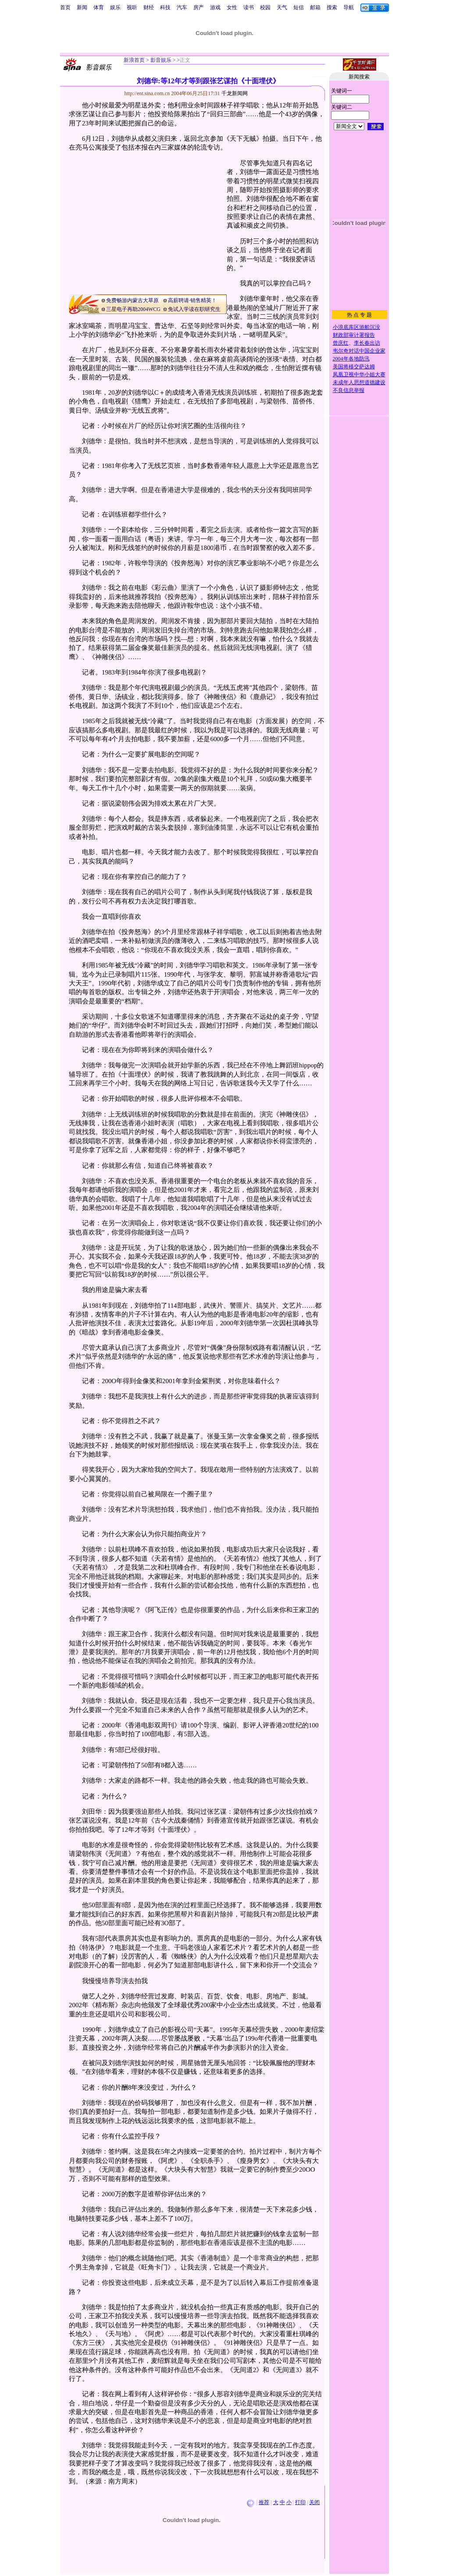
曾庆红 (341, 343)
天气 (282, 7)
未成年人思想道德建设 (359, 382)
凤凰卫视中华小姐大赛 (359, 374)
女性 (232, 7)
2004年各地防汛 (351, 359)
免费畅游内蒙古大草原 (132, 300)
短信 (298, 7)
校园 (265, 7)
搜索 (332, 7)
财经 (148, 7)
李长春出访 (367, 343)
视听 (132, 7)
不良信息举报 (348, 390)
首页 (65, 7)
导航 (348, 7)
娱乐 (115, 7)
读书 (248, 7)
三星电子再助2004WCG (133, 309)
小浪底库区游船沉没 (356, 327)
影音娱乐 (160, 60)
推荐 (264, 2502)
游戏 (215, 7)
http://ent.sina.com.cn (148, 93)
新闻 (82, 7)
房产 (198, 7)
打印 (300, 2502)
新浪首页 (134, 60)
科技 (165, 7)
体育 (98, 7)
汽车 (182, 7)
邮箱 (315, 7)
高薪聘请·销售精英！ (192, 300)
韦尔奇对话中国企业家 (359, 351)
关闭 (314, 2502)
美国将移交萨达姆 (354, 367)
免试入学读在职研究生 (194, 309)
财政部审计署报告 (354, 335)
